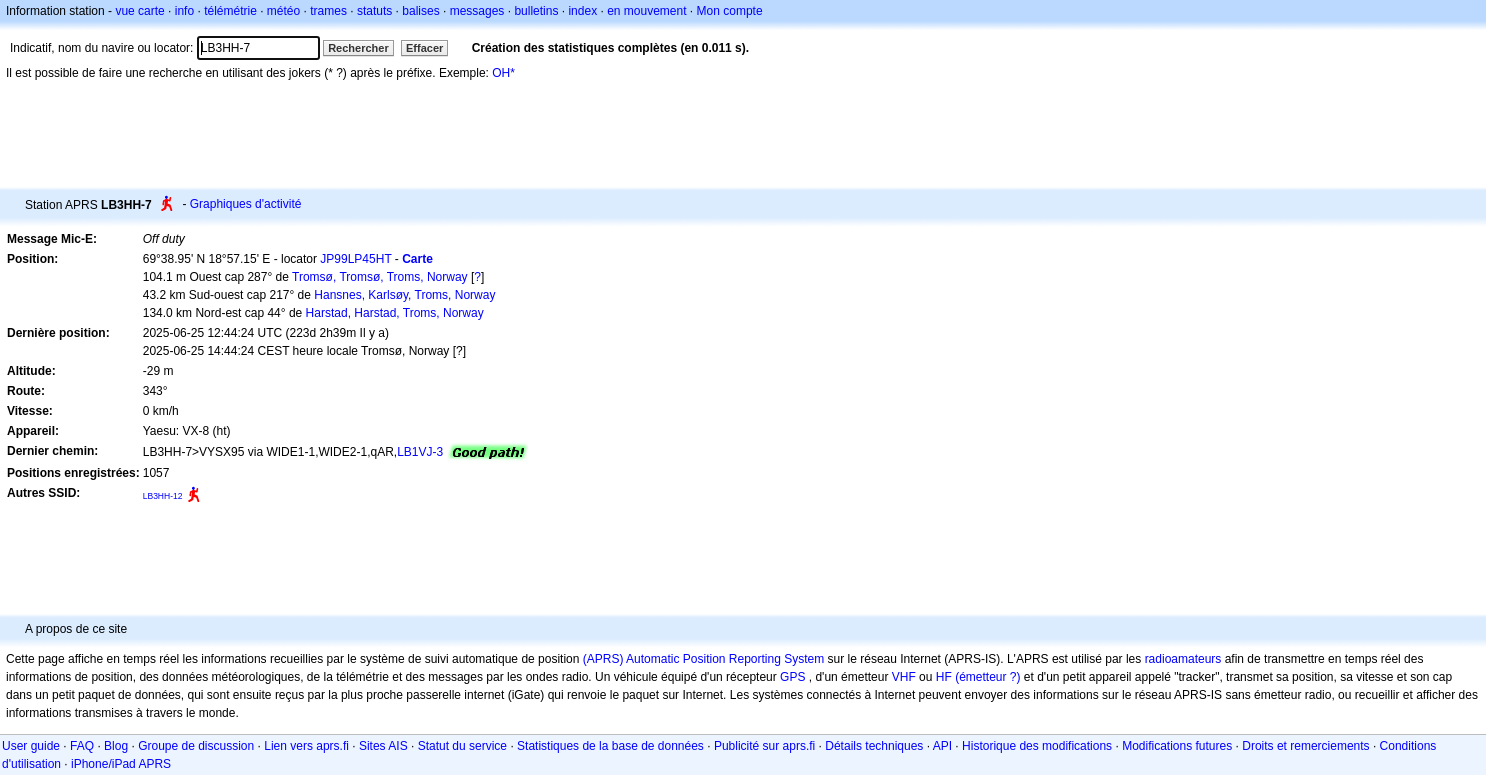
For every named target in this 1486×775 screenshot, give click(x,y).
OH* (503, 73)
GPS (792, 677)
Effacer (424, 48)
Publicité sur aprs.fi (764, 746)
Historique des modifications (1037, 746)
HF (944, 677)
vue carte (139, 11)
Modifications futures (1177, 746)
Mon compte (730, 11)
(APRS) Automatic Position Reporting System (703, 659)
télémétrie (230, 11)
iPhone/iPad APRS (121, 764)
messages (477, 11)
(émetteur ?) (987, 677)
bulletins (536, 11)
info (184, 11)
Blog (116, 746)
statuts (374, 11)
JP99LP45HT (355, 259)
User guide (31, 746)
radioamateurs (1183, 659)
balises (420, 11)
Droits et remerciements (1305, 746)
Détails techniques (874, 746)
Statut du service (462, 746)
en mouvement (646, 11)
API (942, 746)
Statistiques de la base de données (610, 746)
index (582, 11)
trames (328, 11)
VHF (904, 677)
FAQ (82, 746)
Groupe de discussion (196, 746)
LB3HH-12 (163, 496)
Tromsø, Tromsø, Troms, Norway (380, 277)
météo (283, 11)
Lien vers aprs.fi (306, 746)
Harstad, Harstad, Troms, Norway (395, 313)
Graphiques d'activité (246, 204)
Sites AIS (383, 746)
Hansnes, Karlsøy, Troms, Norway (404, 295)
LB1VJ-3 (420, 452)
